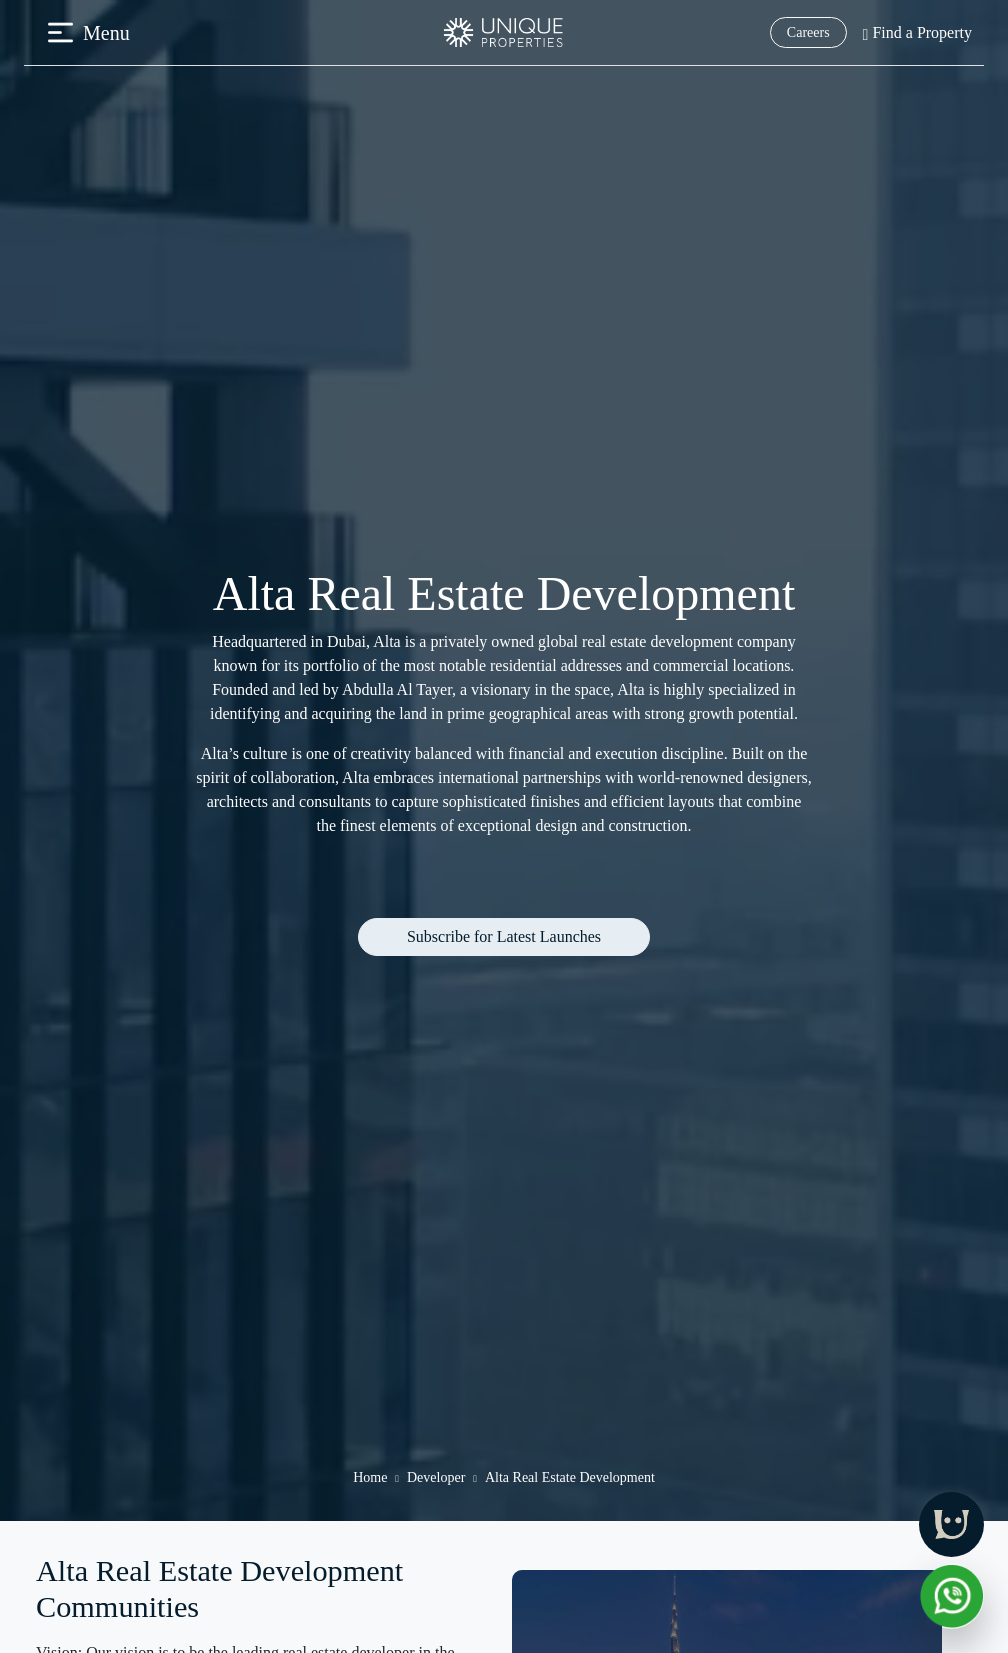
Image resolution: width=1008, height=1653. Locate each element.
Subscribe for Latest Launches (504, 936)
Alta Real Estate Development (570, 1477)
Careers (808, 32)
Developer (436, 1477)
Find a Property (917, 32)
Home (370, 1477)
